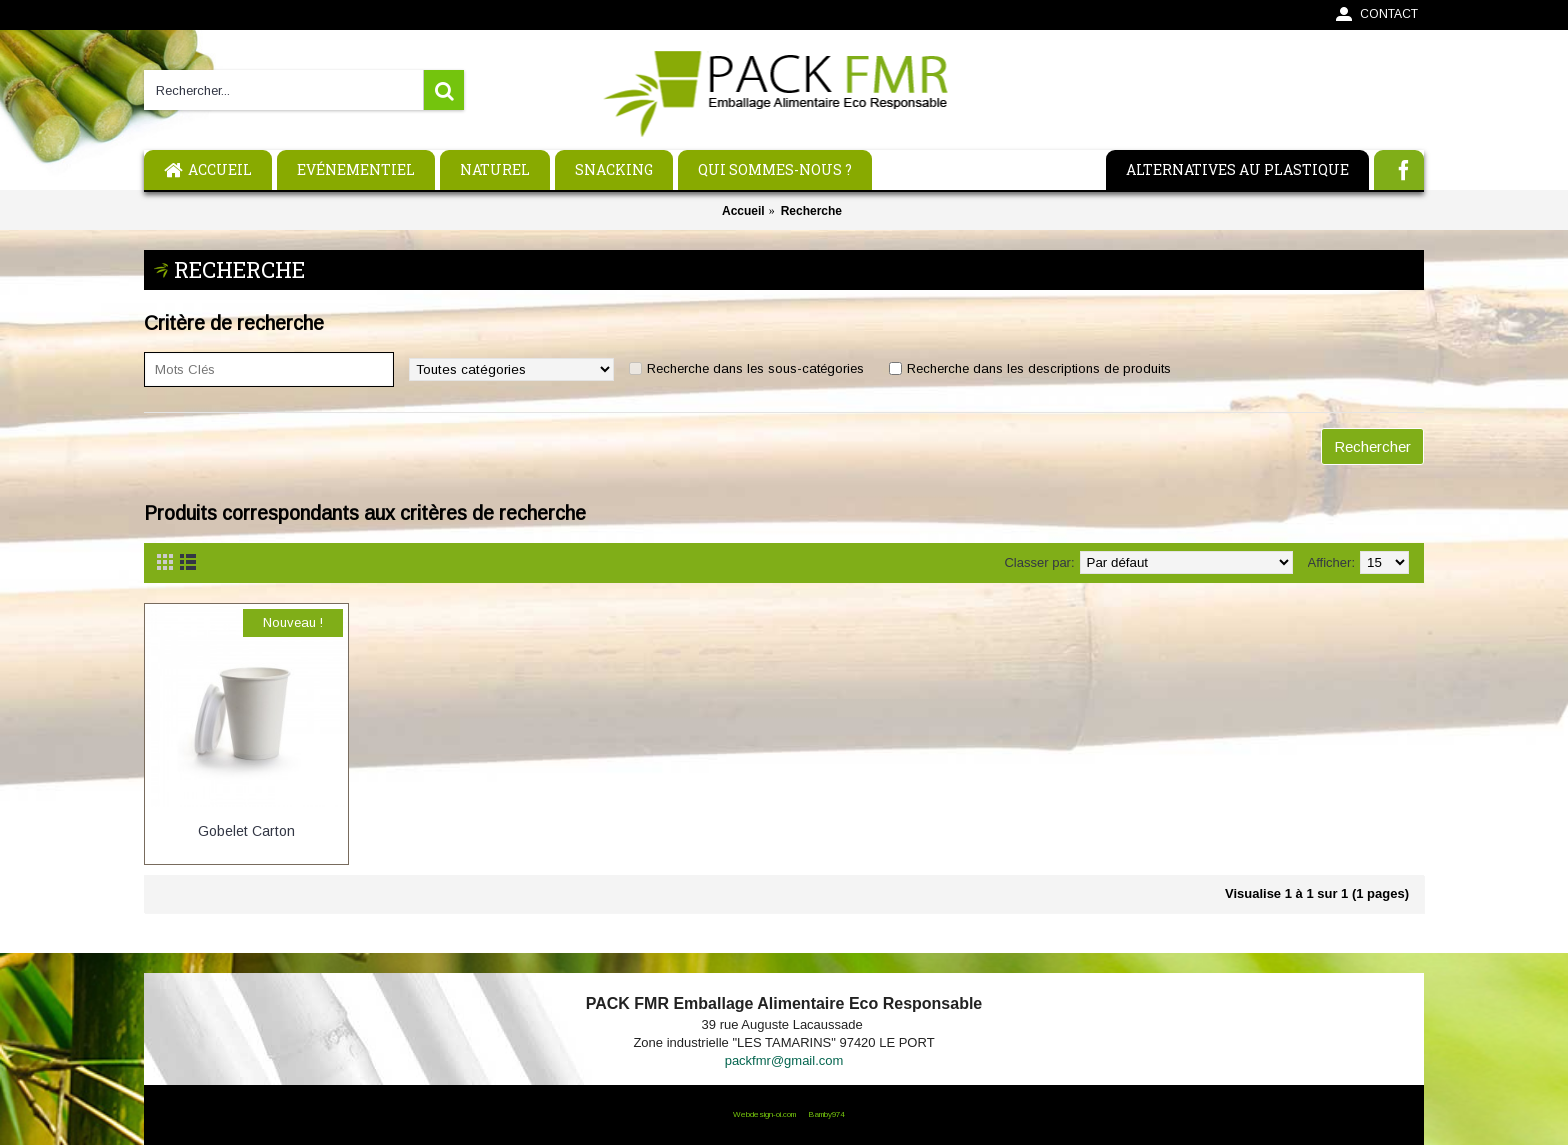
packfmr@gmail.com (784, 1060)
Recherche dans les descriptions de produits (1039, 368)
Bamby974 (826, 1114)
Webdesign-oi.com (764, 1114)
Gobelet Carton (246, 831)
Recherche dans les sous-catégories (755, 368)
